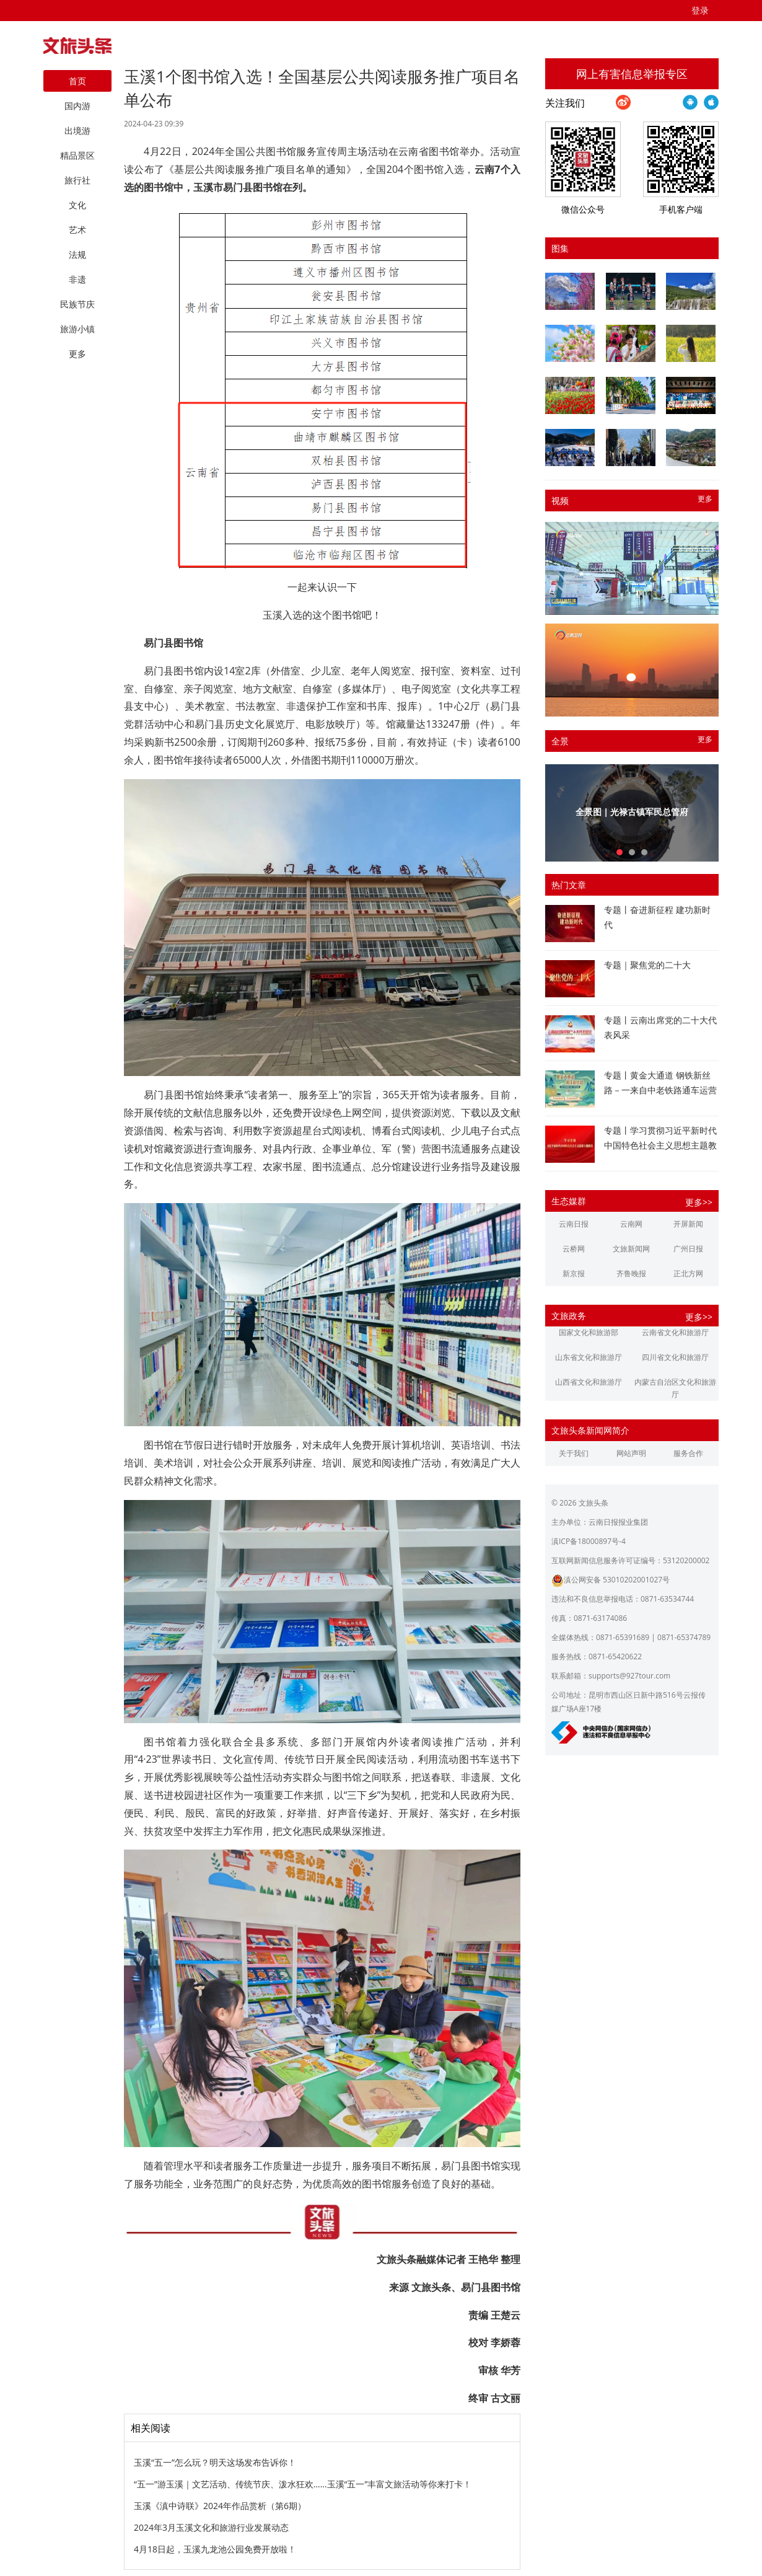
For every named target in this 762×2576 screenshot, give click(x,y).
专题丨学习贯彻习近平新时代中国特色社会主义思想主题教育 (660, 1145)
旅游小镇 (77, 329)
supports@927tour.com (629, 1675)
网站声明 (631, 1453)
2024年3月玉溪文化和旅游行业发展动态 (211, 2527)
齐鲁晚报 (631, 1273)
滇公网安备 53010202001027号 (610, 1579)
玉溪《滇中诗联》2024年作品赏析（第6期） (220, 2506)
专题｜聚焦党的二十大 (647, 965)
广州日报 (688, 1248)
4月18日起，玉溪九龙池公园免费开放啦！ (215, 2549)
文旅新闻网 (631, 1248)
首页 (77, 81)
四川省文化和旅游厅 (675, 1357)
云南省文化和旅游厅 (675, 1332)
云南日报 (574, 1224)
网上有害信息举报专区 (632, 73)
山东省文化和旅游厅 (588, 1357)
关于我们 (574, 1453)
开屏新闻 (688, 1224)
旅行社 (77, 180)
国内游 (77, 106)
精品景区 (77, 155)
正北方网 (688, 1273)
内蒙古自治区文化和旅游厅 (675, 1388)
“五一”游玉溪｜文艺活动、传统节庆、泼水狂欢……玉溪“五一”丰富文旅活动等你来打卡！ (302, 2484)
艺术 (77, 230)
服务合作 (688, 1453)
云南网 (631, 1224)
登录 (700, 10)
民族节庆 (77, 304)
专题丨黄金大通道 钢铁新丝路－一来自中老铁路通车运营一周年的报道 (660, 1090)
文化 (77, 205)
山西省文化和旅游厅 (588, 1382)
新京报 (574, 1273)
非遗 (77, 279)
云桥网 (574, 1248)
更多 (705, 498)
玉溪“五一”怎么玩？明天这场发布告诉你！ (215, 2462)
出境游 (77, 130)
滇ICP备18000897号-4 (588, 1541)
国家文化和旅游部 (588, 1332)
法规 (77, 254)
